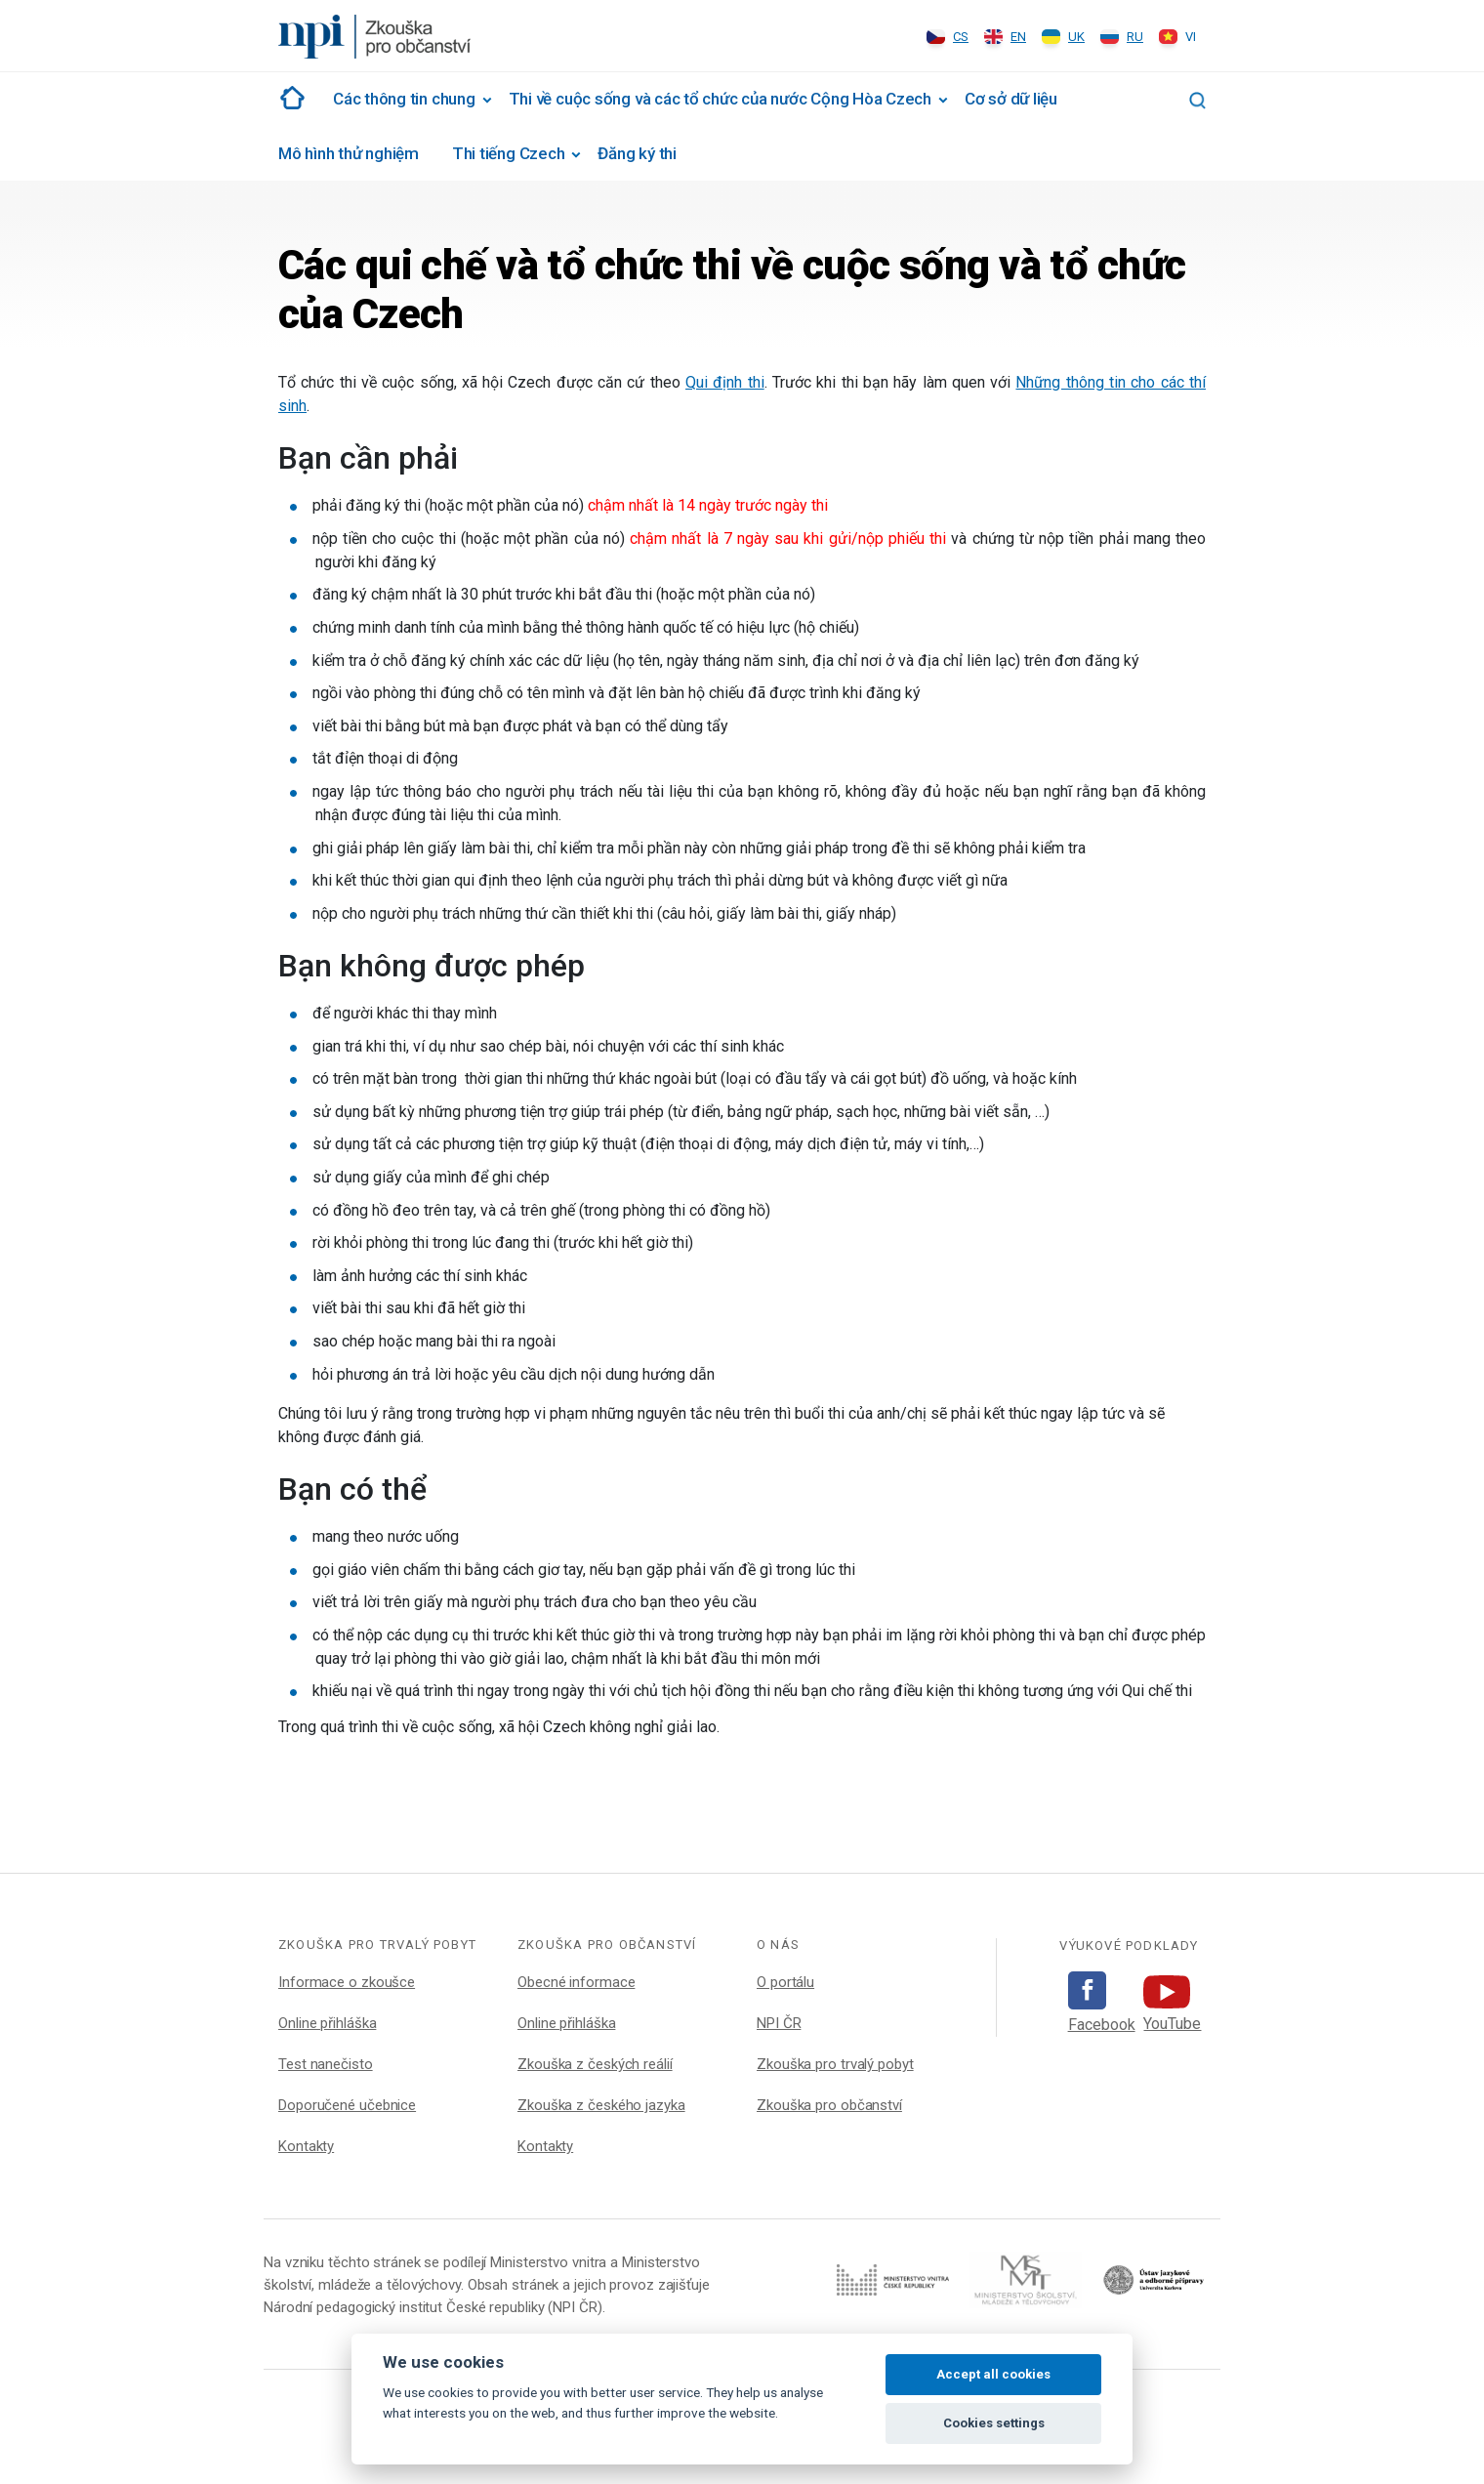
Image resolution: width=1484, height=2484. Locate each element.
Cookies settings (994, 2423)
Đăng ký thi (637, 153)
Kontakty (306, 2146)
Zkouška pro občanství (829, 2105)
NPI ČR (779, 2023)
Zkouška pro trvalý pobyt (835, 2064)
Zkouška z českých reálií (595, 2064)
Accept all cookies (993, 2374)
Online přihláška (327, 2023)
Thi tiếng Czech (508, 153)
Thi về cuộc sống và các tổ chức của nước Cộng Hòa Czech (720, 98)
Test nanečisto (325, 2064)
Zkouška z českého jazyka (601, 2105)
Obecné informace (576, 1982)
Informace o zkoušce (346, 1982)
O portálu (785, 1982)
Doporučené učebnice (347, 2105)
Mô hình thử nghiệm (348, 153)
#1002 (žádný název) (289, 97)
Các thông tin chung (404, 98)
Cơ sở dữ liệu (1011, 98)
